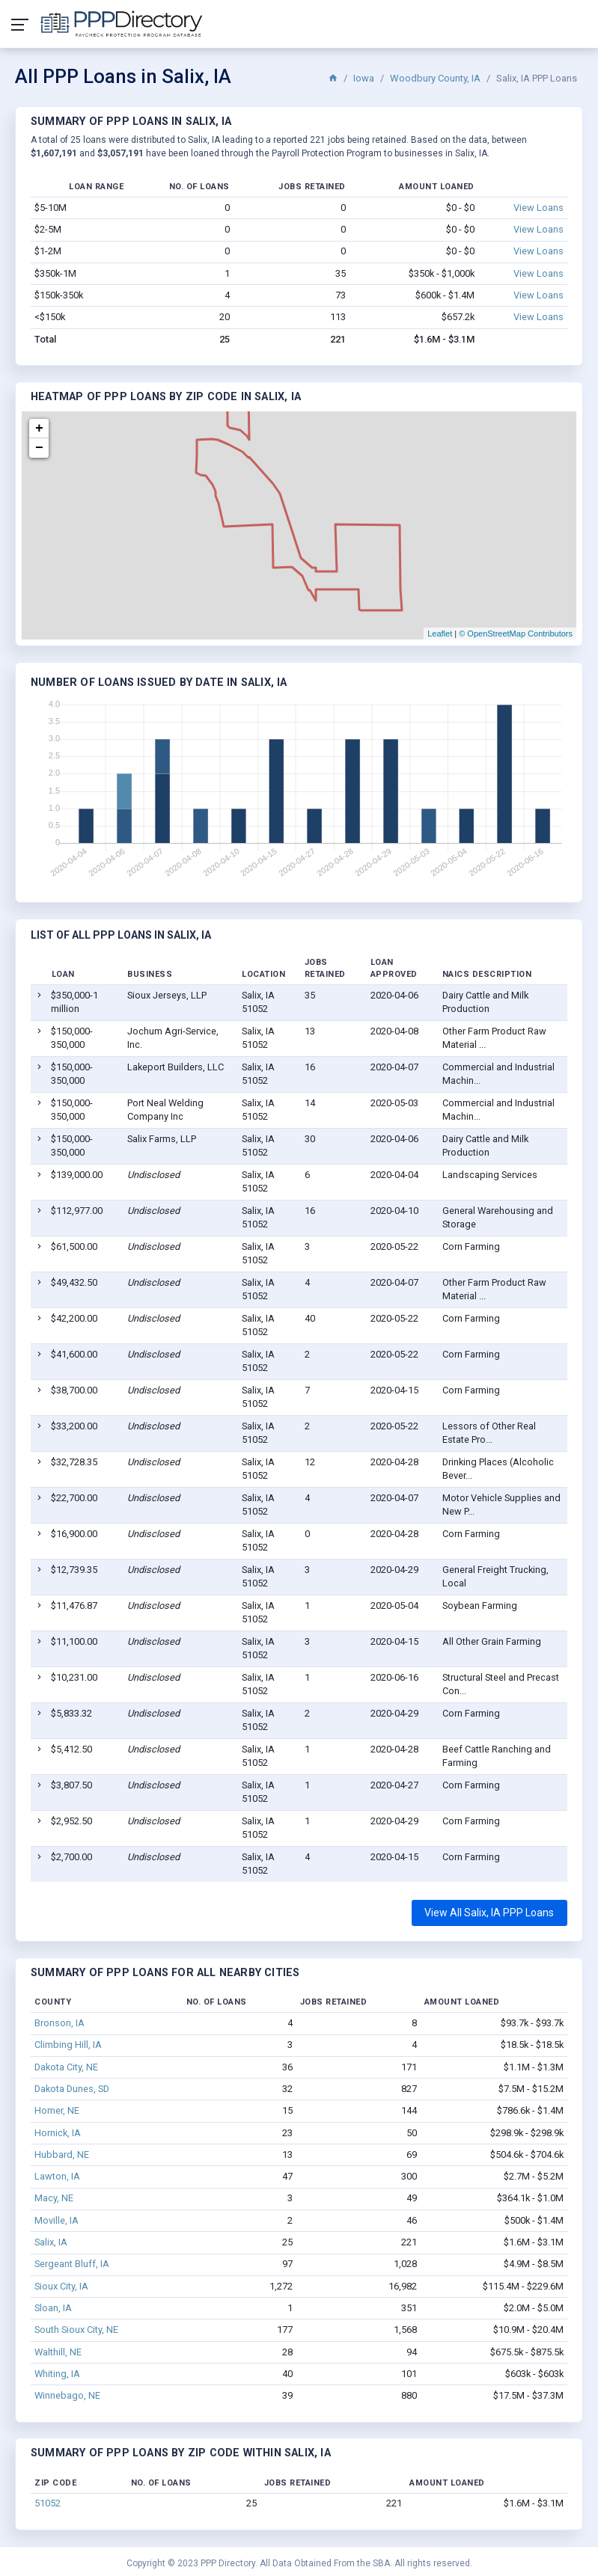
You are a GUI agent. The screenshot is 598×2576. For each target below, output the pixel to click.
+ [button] (39, 429)
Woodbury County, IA (435, 78)
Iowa (363, 78)
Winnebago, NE (67, 2395)
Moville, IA (56, 2220)
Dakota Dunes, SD (71, 2088)
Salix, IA (50, 2242)
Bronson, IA (59, 2022)
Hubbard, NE (61, 2154)
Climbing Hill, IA (68, 2044)
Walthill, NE (58, 2352)
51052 (47, 2503)
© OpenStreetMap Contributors (516, 633)
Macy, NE (53, 2198)
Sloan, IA (53, 2307)
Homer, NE (56, 2110)
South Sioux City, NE (76, 2329)
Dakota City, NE (66, 2067)
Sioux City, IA (61, 2286)
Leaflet (439, 633)
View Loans (538, 207)
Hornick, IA (57, 2132)
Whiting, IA (57, 2373)
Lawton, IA (57, 2176)
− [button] (39, 448)
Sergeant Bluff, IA (71, 2263)
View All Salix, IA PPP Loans (489, 1913)
